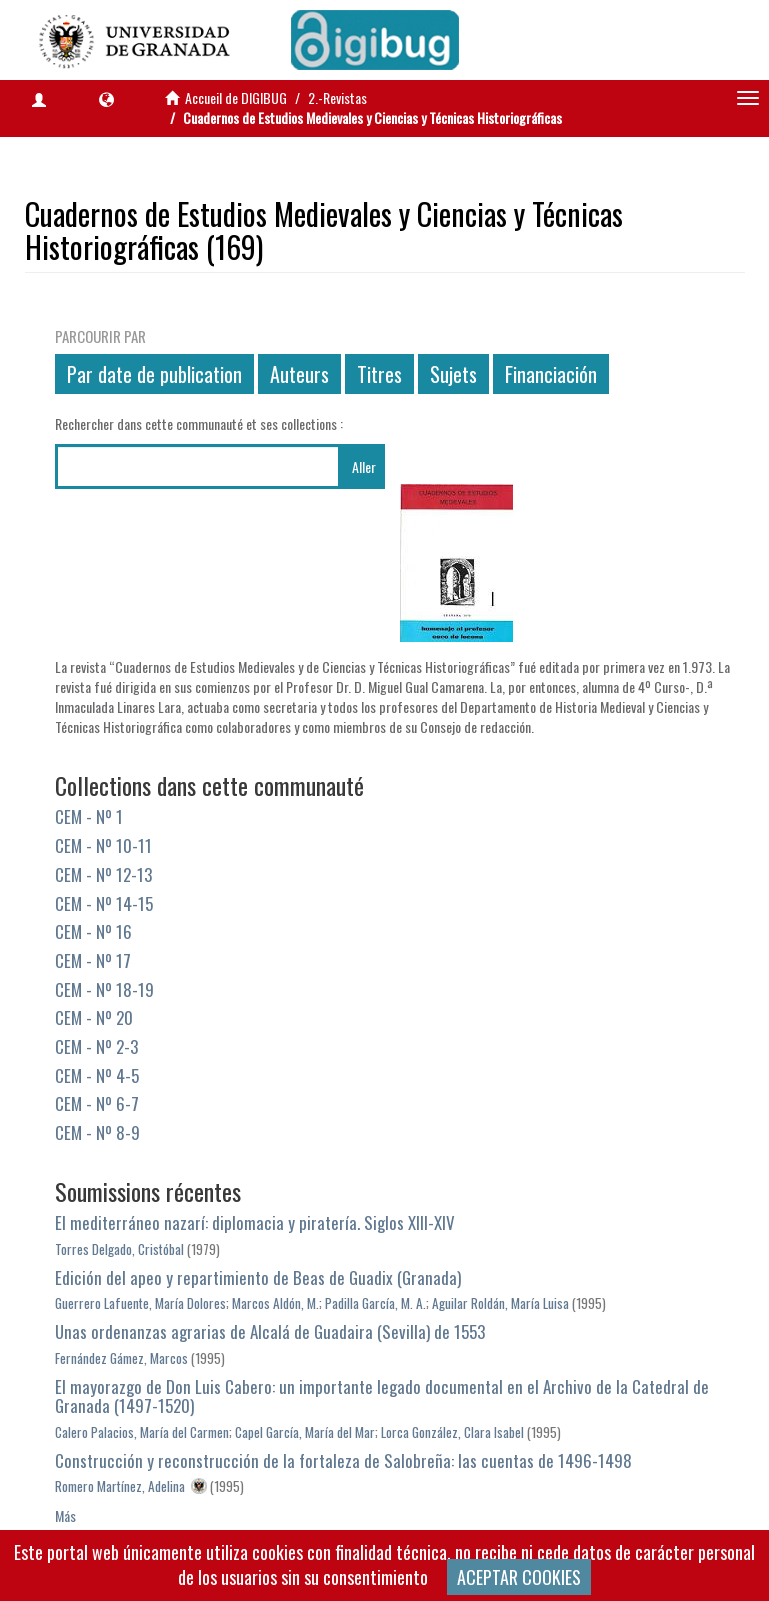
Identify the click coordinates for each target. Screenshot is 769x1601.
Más (65, 1515)
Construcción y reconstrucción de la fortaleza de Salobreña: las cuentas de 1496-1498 (343, 1460)
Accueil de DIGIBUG (236, 97)
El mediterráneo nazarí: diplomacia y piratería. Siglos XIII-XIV (255, 1222)
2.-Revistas (337, 97)
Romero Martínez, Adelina (120, 1486)
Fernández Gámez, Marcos (121, 1358)
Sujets (453, 374)
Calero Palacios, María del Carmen (142, 1432)
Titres (379, 374)
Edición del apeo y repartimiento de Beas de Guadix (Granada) (258, 1277)
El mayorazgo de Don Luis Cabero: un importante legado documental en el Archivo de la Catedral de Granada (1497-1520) (382, 1396)
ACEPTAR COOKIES (519, 1577)
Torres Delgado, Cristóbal (119, 1249)
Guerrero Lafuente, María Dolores (140, 1303)
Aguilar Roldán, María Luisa (500, 1303)
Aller (364, 466)
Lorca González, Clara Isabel (452, 1432)
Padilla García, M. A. (375, 1303)
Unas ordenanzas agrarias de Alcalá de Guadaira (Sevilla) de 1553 (270, 1331)
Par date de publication (154, 374)
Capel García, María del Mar (305, 1432)
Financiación (551, 374)
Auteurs (299, 374)
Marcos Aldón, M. (275, 1303)
